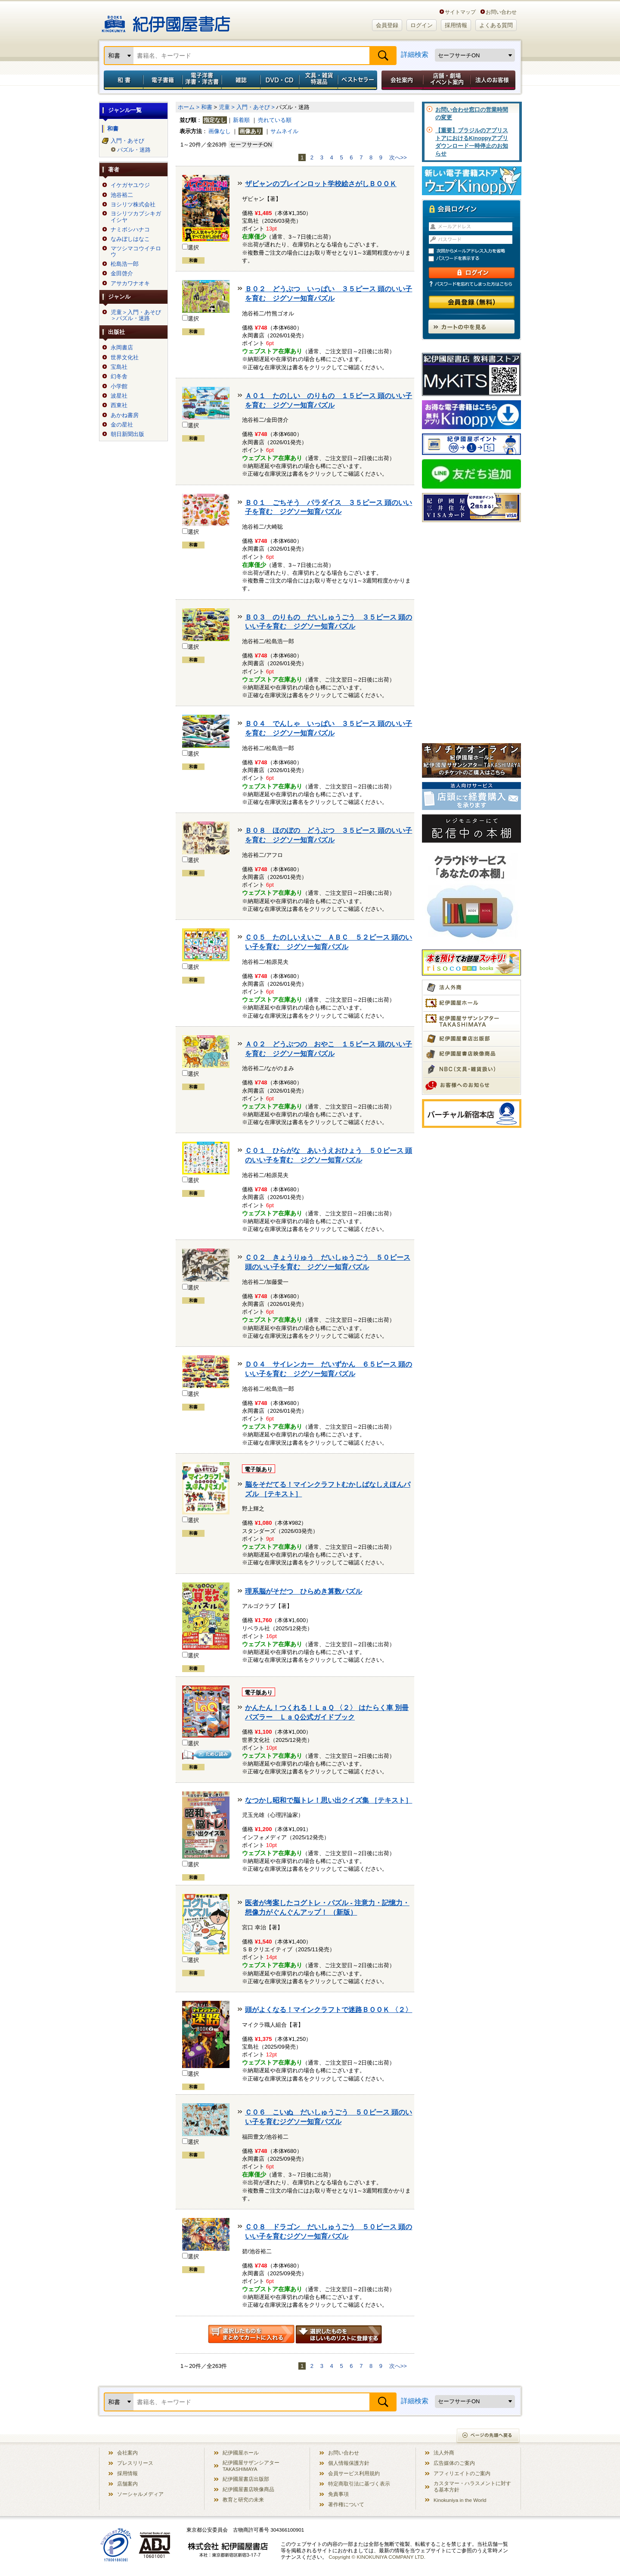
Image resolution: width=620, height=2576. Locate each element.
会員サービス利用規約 (354, 2473)
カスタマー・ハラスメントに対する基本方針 (472, 2486)
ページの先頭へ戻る (488, 2436)
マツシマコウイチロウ (136, 252)
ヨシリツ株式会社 (133, 205)
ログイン (421, 25)
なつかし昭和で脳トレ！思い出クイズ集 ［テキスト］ (328, 1800)
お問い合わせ (501, 12)
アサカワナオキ (130, 283)
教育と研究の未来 (243, 2499)
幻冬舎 (119, 377)
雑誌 (240, 80)
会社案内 (401, 80)
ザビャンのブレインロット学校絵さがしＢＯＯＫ (321, 183)
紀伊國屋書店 (166, 20)
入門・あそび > (255, 107)
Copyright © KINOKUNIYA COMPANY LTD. (377, 2557)
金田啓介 (122, 274)
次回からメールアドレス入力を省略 (475, 251)
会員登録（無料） (471, 302)
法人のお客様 (493, 80)
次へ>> (398, 157)
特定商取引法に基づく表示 (359, 2483)
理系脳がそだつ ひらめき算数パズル (303, 1591)
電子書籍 (162, 80)
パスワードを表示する (475, 259)
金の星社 (122, 425)
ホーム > (188, 107)
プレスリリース (135, 2463)
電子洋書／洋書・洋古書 (201, 80)
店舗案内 (127, 2483)
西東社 (119, 405)
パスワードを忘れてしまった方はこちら (471, 284)
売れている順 (274, 120)
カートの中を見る (471, 326)
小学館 (119, 386)
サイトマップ (460, 12)
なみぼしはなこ (130, 239)
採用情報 (456, 25)
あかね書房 (125, 415)
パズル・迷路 (134, 150)
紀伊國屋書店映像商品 (248, 2489)
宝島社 (119, 367)
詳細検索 (414, 54)
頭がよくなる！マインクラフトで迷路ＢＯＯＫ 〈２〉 (328, 2009)
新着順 (241, 120)
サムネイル (284, 131)
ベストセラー (358, 80)
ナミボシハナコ (130, 230)
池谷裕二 (122, 195)
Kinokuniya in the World (460, 2500)
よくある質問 (496, 25)
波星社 (119, 396)
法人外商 (444, 2452)
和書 (122, 80)
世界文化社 (125, 358)
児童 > (227, 107)
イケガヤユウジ (130, 185)
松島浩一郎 (125, 264)
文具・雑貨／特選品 (318, 80)
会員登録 (387, 25)
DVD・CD (279, 80)
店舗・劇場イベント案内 (447, 80)
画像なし (219, 131)
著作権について (346, 2504)
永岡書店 (122, 348)
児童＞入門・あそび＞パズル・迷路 (136, 315)
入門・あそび (127, 141)
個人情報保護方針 (348, 2463)
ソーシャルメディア (140, 2494)
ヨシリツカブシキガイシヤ (136, 217)
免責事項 (338, 2494)
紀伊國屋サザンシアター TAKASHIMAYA (251, 2466)
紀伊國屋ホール (241, 2452)
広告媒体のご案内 (454, 2463)
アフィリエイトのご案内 (462, 2473)
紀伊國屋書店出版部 (246, 2479)
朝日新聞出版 (127, 434)
